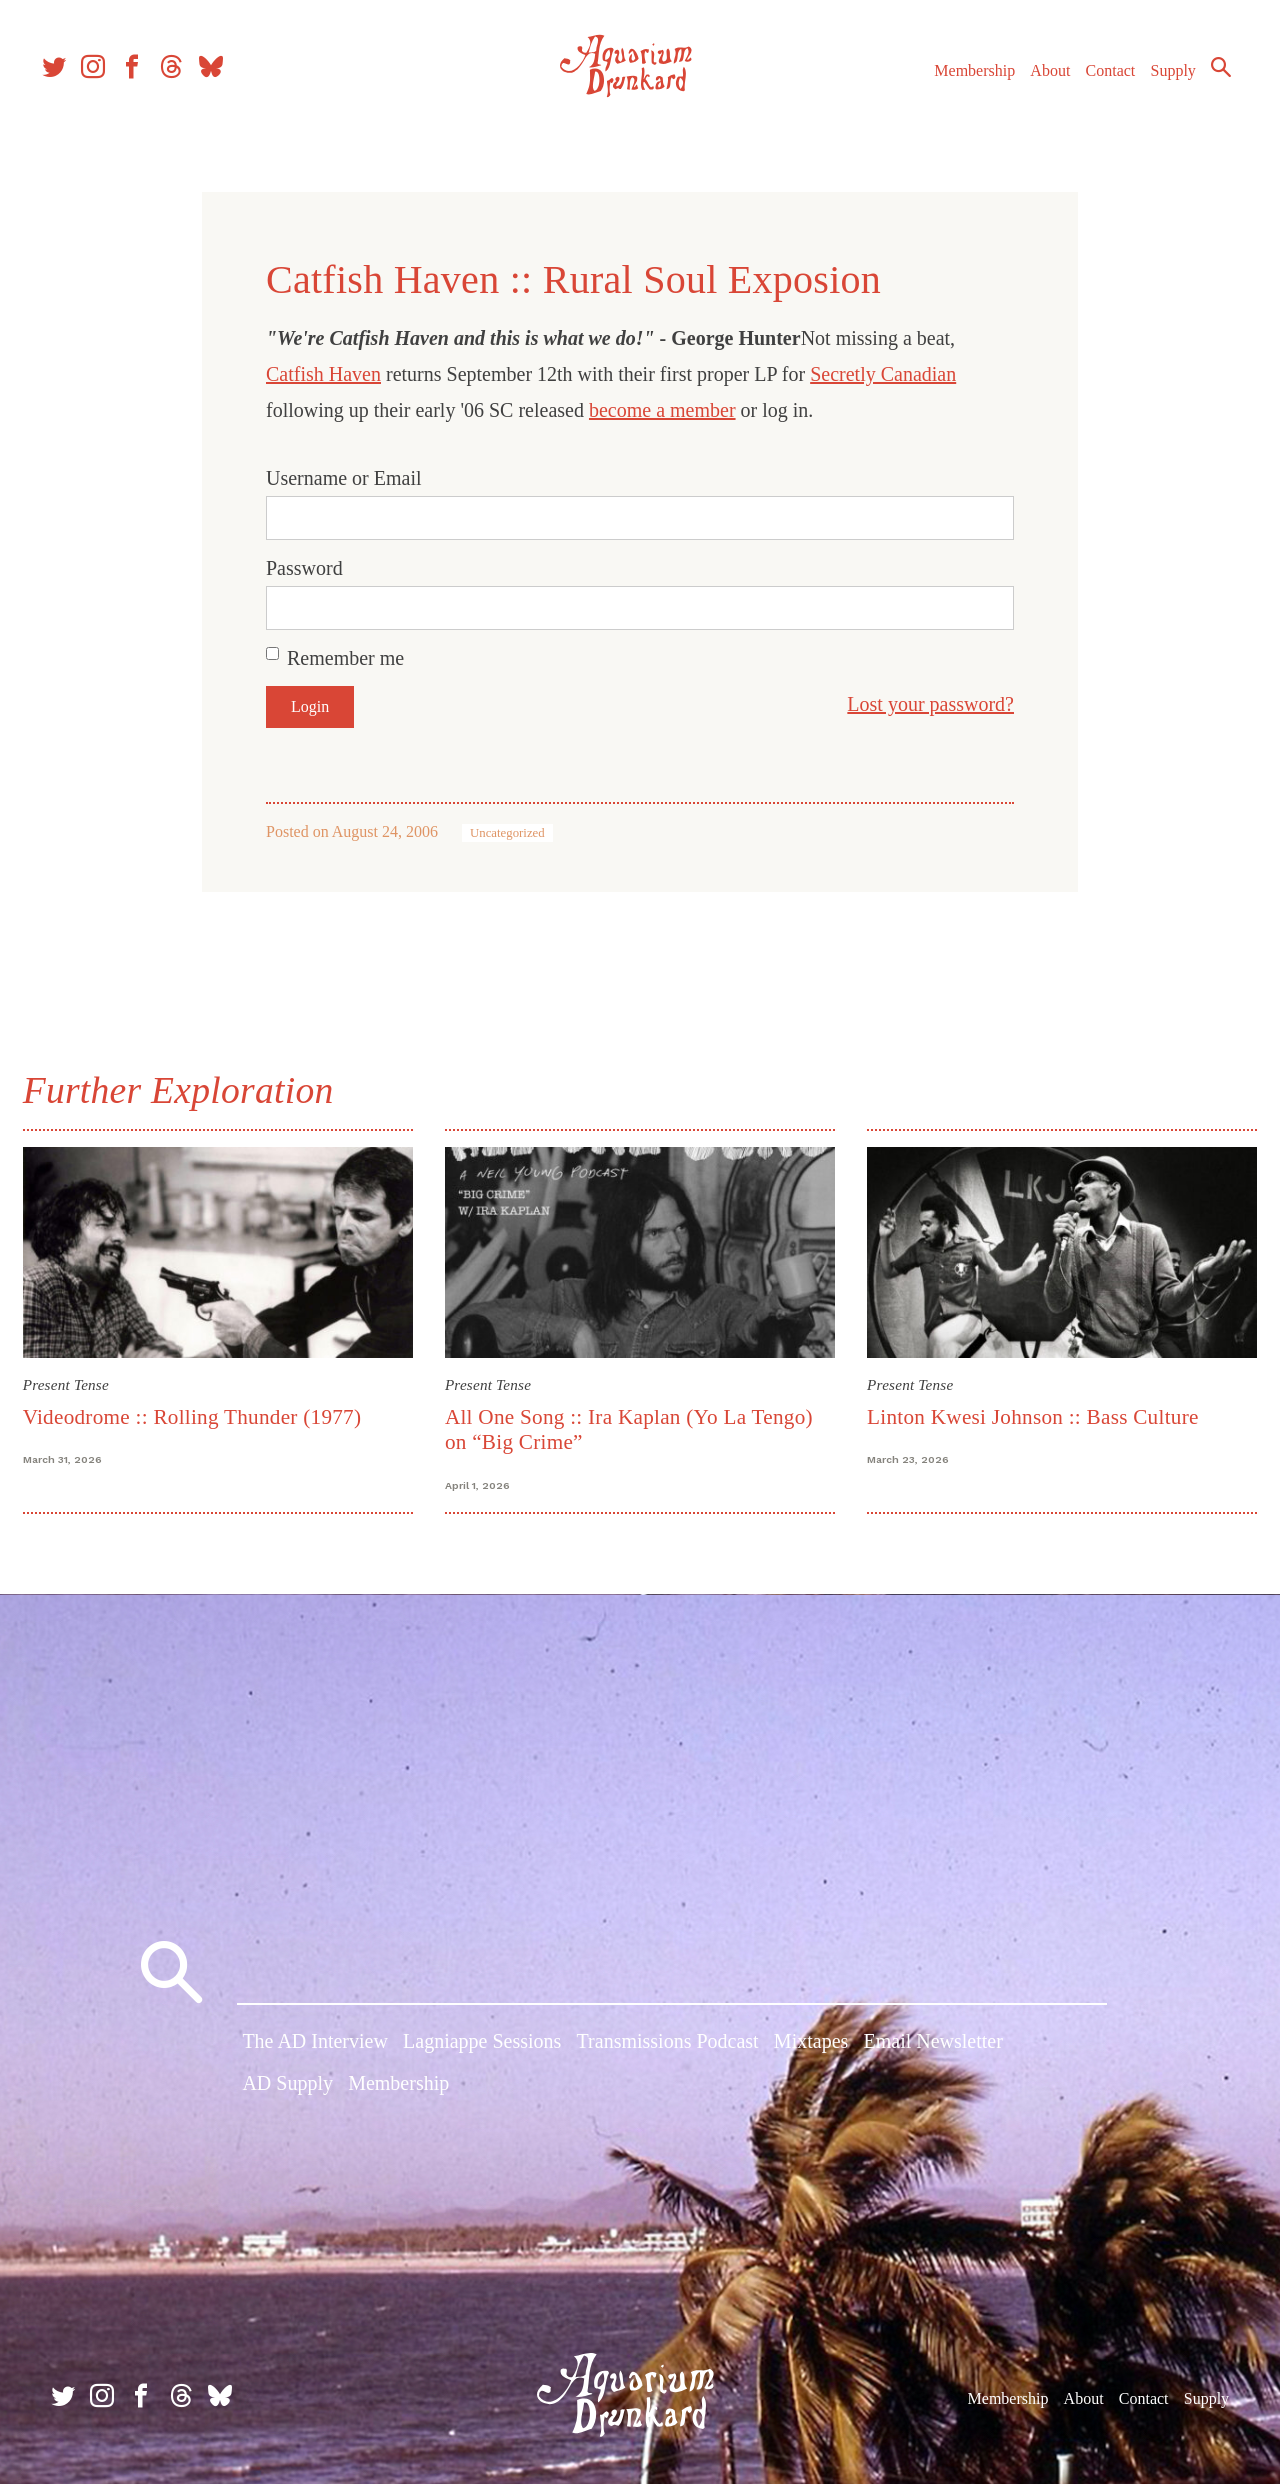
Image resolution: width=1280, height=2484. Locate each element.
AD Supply (287, 2088)
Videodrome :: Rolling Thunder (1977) (201, 1413)
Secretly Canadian (883, 374)
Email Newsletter (932, 2047)
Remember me (345, 658)
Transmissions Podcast (668, 2047)
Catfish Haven (323, 374)
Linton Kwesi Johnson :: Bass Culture (1030, 1413)
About (1029, 88)
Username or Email (344, 478)
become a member (662, 410)
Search (1200, 85)
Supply (1152, 88)
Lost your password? (930, 704)
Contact (1090, 88)
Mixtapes (811, 2047)
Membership (953, 88)
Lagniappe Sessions (482, 2047)
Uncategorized (507, 833)
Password (304, 568)
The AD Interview (315, 2047)
